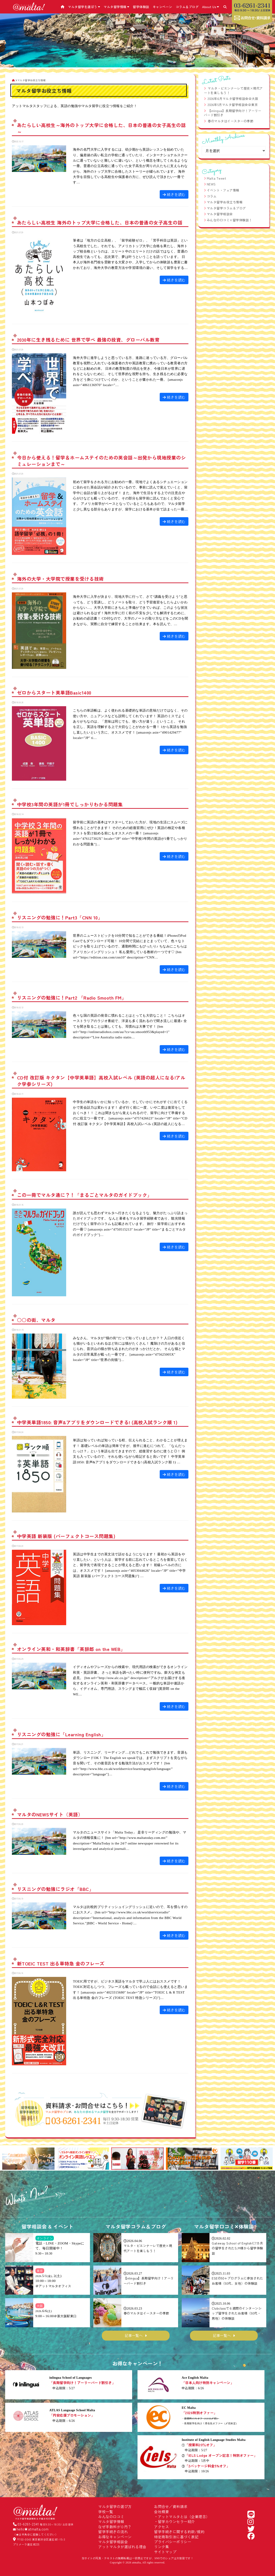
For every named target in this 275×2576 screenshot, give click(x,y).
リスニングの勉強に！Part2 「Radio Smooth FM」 (72, 997)
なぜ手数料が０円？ (115, 2526)
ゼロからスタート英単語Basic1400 (54, 692)
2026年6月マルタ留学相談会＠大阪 (233, 98)
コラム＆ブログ (187, 6)
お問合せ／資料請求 (171, 2506)
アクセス (161, 2526)
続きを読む (174, 194)
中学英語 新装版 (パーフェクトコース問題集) (66, 1536)
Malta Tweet (216, 178)
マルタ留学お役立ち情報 (225, 202)
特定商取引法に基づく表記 (176, 2536)
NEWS (211, 184)
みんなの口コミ (111, 2516)
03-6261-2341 (28, 2524)
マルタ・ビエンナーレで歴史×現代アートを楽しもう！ (233, 90)
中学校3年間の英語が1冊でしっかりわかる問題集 (70, 804)
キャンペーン (162, 6)
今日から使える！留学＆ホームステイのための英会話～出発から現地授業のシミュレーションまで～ (101, 460)
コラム (212, 196)
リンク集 (161, 2546)
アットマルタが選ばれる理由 (122, 2546)
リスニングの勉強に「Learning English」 (61, 1734)
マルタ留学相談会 (220, 214)
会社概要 (161, 2511)
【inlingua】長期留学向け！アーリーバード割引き (232, 112)
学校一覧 (105, 2511)
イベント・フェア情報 (223, 190)
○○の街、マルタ (36, 1320)
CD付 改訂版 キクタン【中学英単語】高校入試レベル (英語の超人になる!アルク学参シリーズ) (101, 1080)
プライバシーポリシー (172, 2541)
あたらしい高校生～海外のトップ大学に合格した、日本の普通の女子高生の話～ (101, 128)
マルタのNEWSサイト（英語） (50, 1814)
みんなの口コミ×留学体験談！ (229, 220)
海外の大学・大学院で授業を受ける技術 (60, 578)
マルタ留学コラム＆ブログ (226, 208)
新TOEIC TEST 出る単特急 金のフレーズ (61, 1963)
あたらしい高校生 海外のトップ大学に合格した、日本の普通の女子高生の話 (100, 222)
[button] (7, 2159)
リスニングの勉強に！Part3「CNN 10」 (60, 917)
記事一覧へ (134, 2335)
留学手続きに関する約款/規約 (179, 2531)
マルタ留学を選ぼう (84, 6)
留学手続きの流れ (113, 2531)
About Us (210, 6)
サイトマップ (165, 2551)
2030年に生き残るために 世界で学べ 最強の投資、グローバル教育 (88, 339)
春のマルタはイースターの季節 (230, 121)
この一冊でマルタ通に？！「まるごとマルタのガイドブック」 (84, 1194)
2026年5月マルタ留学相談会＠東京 (233, 104)
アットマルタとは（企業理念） (184, 2516)
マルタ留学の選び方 (115, 2506)
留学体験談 (141, 6)
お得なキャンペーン (115, 2536)
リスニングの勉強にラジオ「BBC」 (55, 1889)
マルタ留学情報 (116, 6)
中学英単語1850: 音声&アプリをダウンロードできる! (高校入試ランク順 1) (97, 1422)
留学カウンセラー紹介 (176, 2521)
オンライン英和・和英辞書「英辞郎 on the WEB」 (71, 1649)
